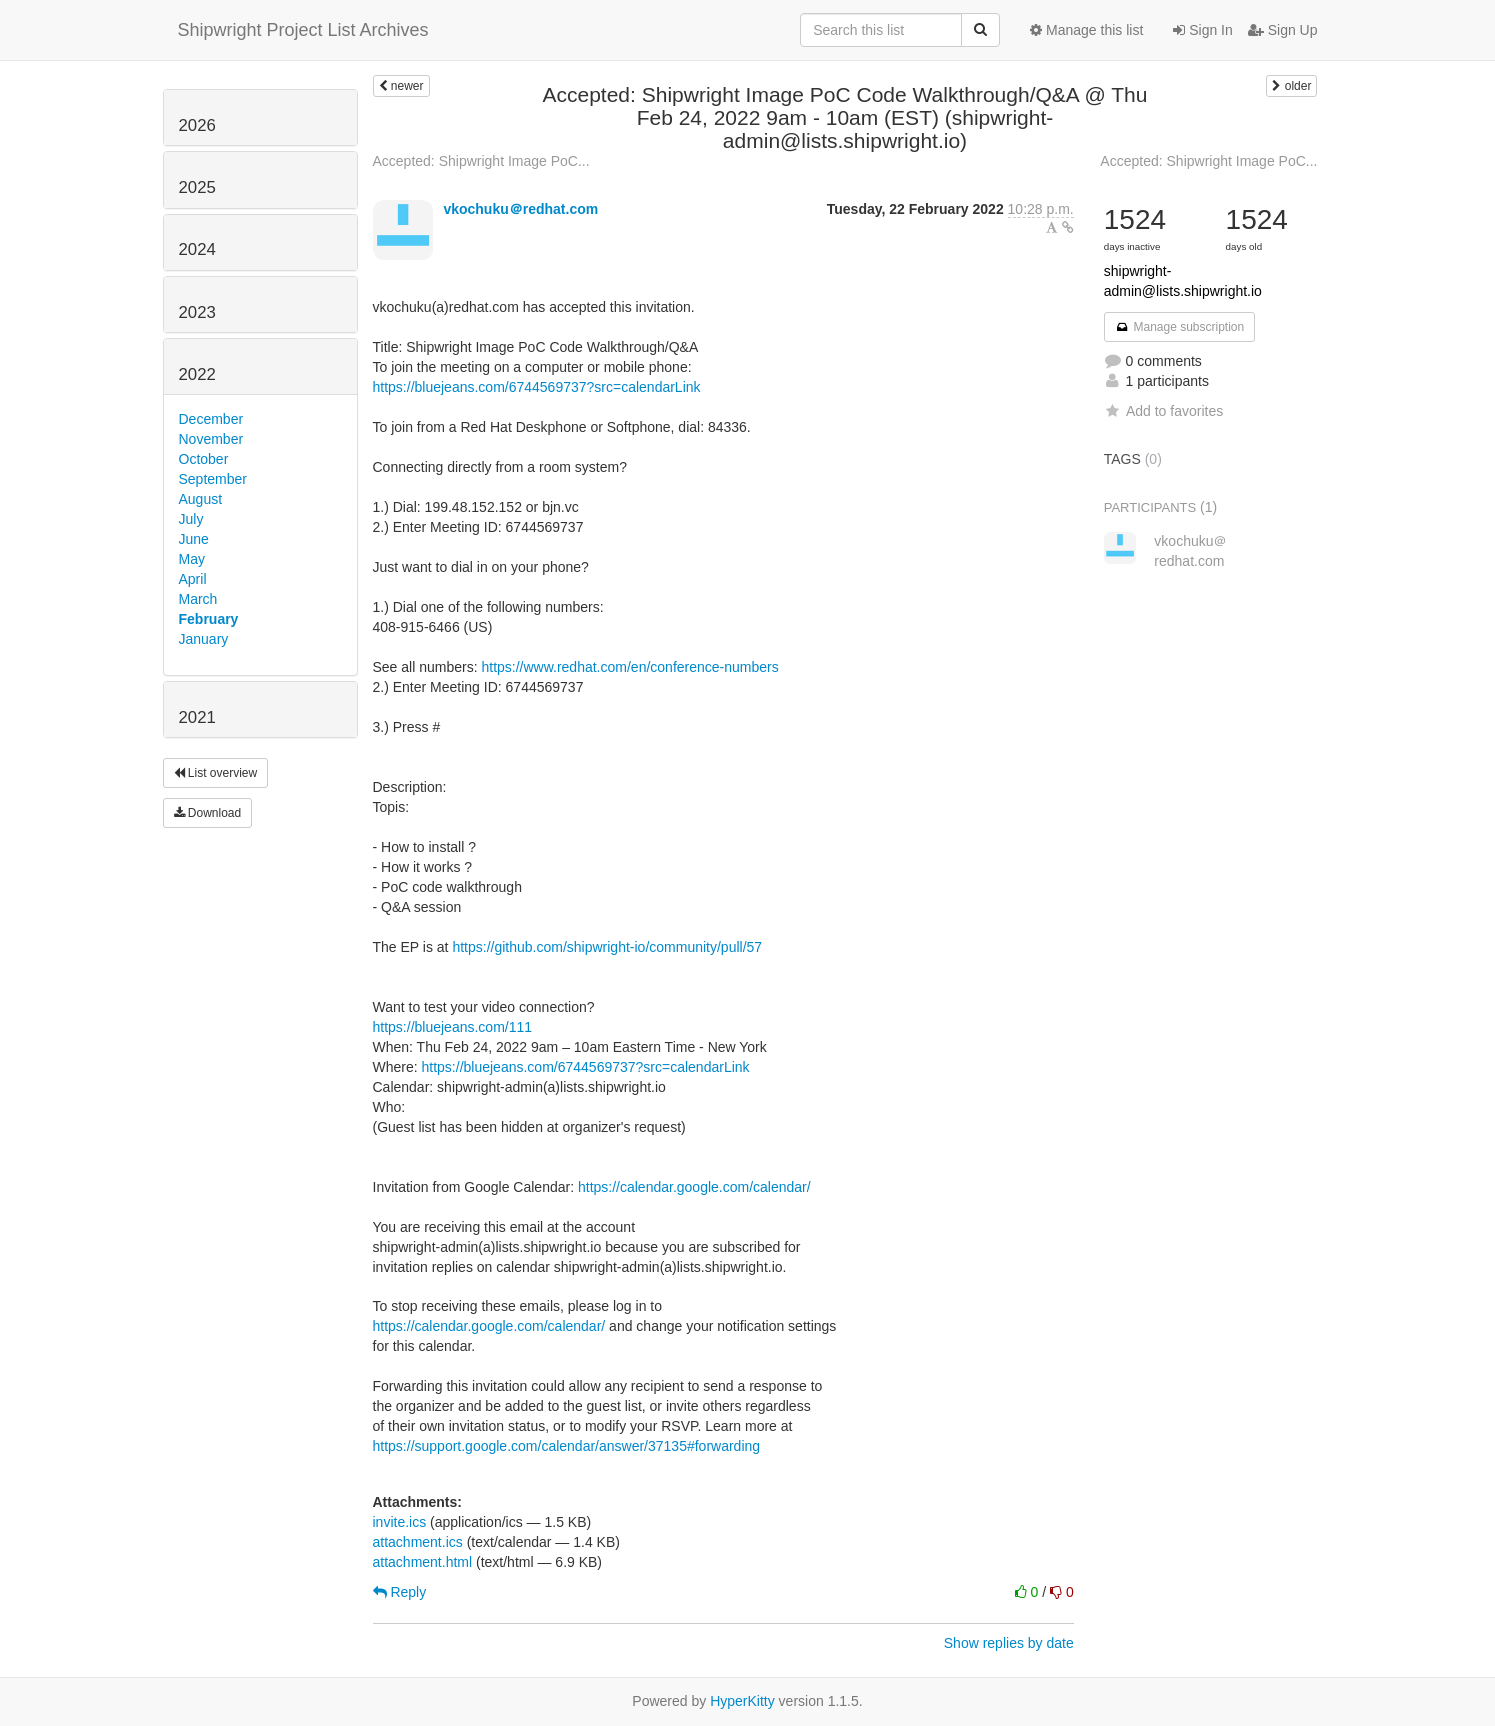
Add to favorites (1163, 411)
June (194, 539)
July (191, 519)
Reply (400, 1592)
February (209, 619)
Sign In (1202, 30)
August (201, 499)
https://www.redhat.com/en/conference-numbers (629, 667)
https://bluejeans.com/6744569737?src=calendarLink (537, 387)
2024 (197, 249)
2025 (197, 187)
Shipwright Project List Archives (303, 30)
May (192, 559)
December (211, 419)
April (193, 579)
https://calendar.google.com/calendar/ (694, 1187)
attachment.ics (418, 1542)
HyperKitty (742, 1701)
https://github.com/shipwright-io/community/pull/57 (607, 947)
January (204, 639)
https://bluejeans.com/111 (453, 1027)
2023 (197, 312)
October (204, 459)
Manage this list (1086, 30)
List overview (216, 773)
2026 (197, 125)
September (213, 479)
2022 (197, 374)
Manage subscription (1180, 327)
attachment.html (423, 1562)
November (211, 439)
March (198, 599)
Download (208, 813)
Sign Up (1283, 30)
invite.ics (400, 1522)
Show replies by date (1009, 1643)
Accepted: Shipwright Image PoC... (481, 161)
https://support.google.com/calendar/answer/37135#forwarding (567, 1446)
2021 (197, 717)
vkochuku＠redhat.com (520, 209)
